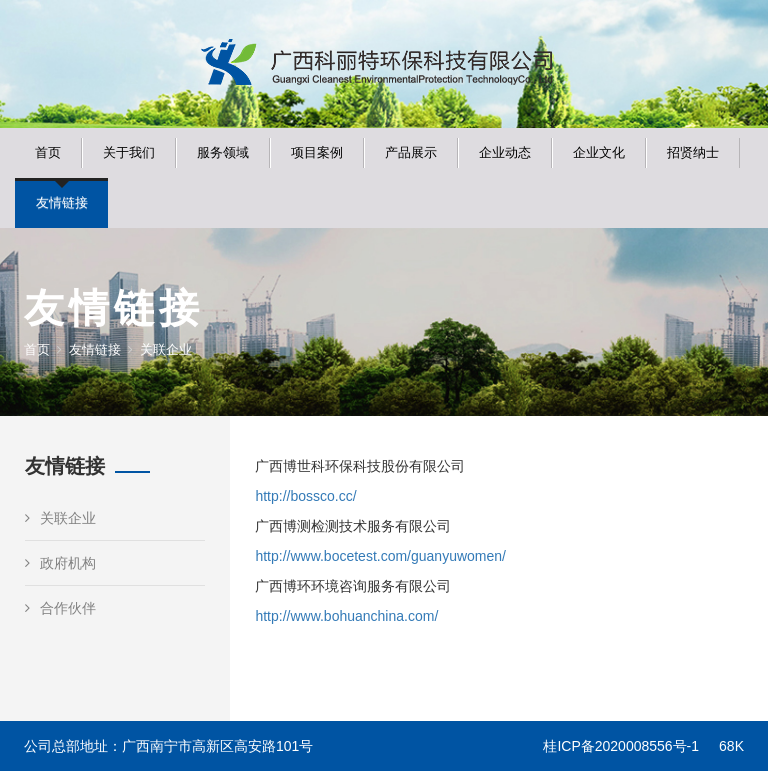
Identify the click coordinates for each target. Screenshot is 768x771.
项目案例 (317, 152)
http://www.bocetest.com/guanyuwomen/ (380, 556)
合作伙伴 (60, 608)
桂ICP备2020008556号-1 (621, 746)
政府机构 (60, 563)
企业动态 (505, 152)
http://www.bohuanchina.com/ (346, 616)
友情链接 (62, 202)
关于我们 (129, 152)
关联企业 (60, 518)
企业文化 (599, 152)
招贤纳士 (693, 152)
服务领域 (223, 152)
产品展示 (411, 152)
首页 (48, 152)
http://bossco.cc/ (305, 496)
